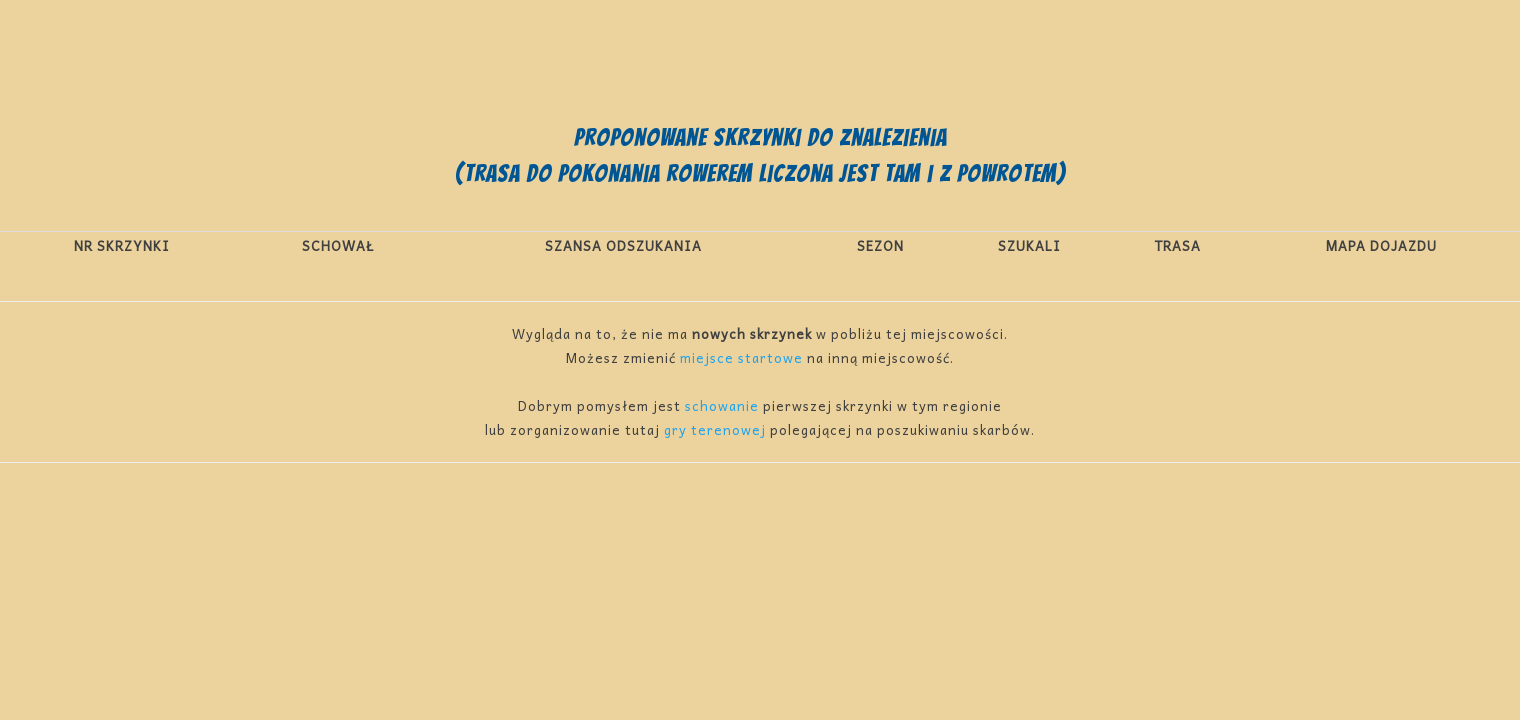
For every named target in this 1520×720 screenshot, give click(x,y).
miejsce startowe (741, 357)
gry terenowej (715, 429)
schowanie (722, 405)
